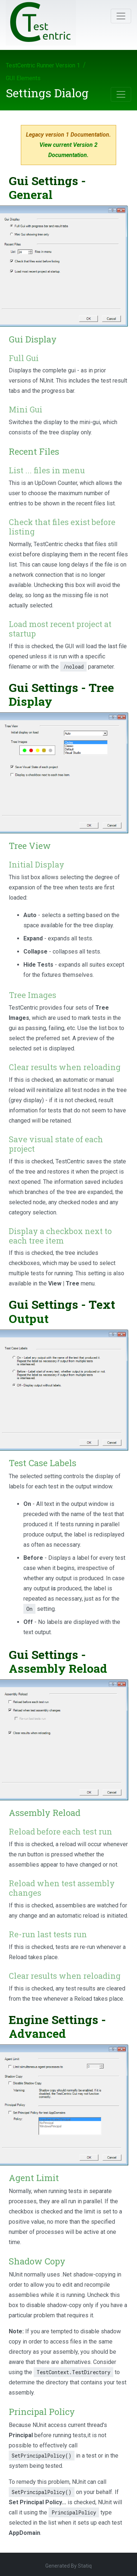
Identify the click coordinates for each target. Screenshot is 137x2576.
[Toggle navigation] (121, 16)
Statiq (85, 2566)
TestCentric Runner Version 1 (43, 65)
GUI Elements (23, 78)
